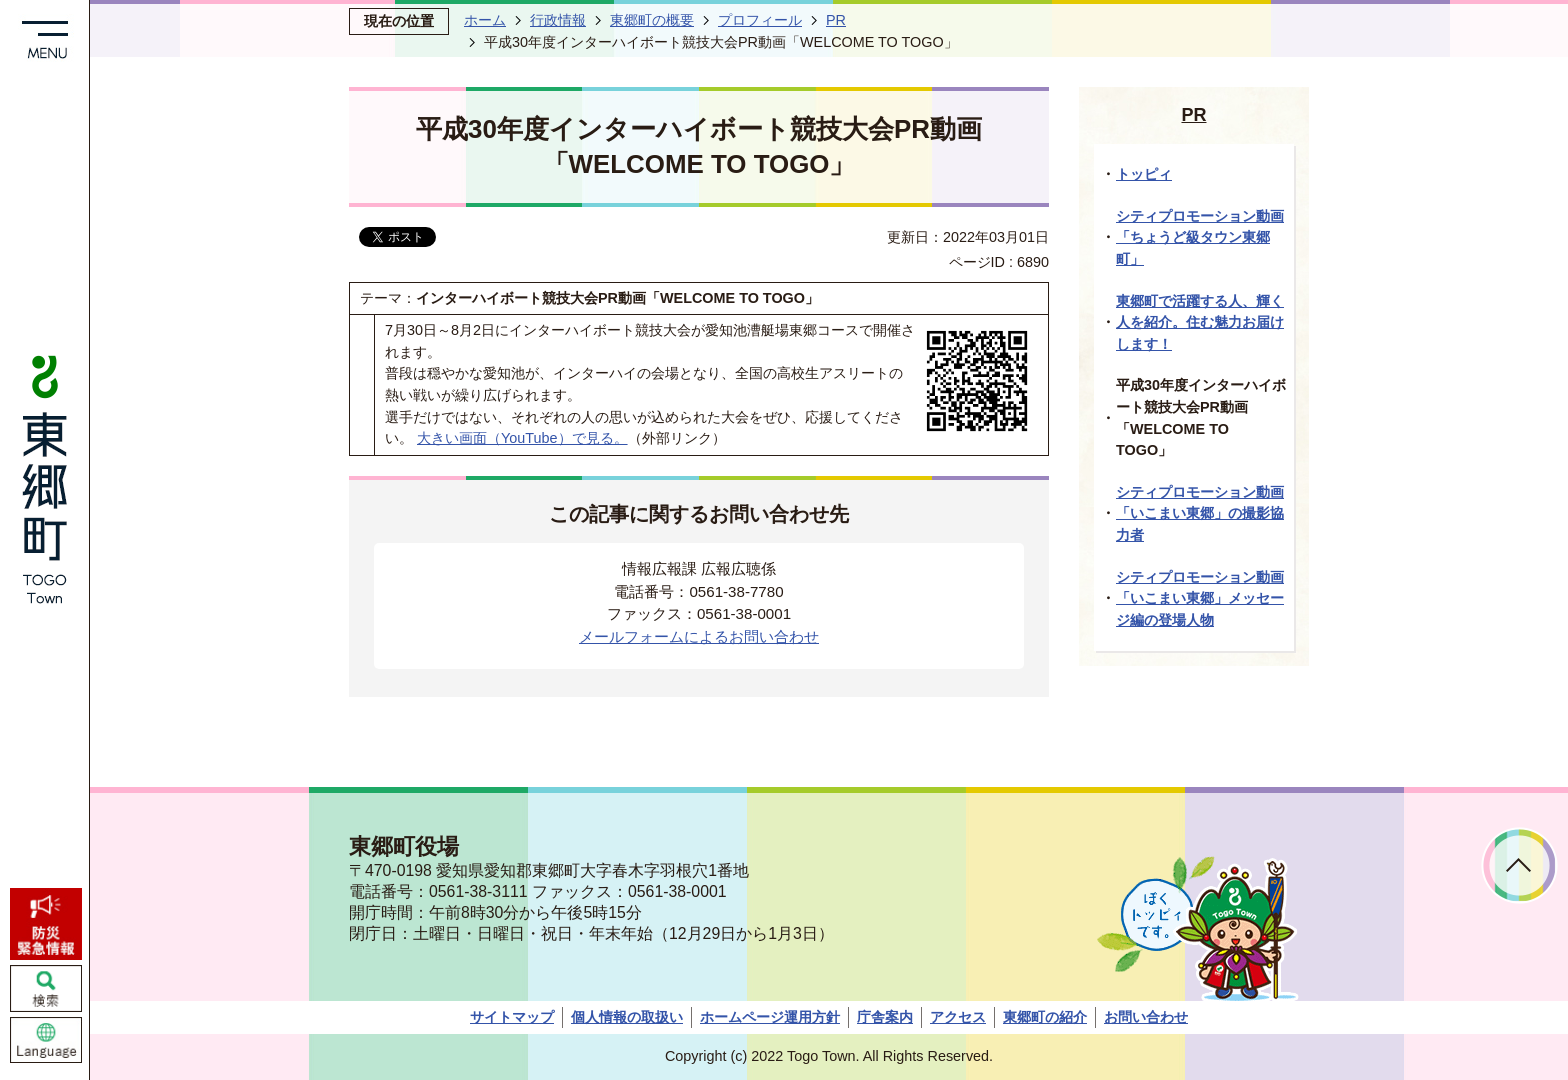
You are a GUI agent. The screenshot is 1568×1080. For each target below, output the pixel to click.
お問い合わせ (1146, 1017)
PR (836, 20)
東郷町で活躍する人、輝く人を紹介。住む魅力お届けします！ (1200, 322)
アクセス (958, 1017)
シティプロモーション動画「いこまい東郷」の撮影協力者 (1200, 513)
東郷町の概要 (652, 20)
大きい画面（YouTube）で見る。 (522, 438)
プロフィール (760, 20)
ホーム (485, 20)
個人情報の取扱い (627, 1017)
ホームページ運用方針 (770, 1017)
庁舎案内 (885, 1017)
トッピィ (1144, 174)
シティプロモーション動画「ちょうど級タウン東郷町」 (1200, 237)
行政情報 (558, 20)
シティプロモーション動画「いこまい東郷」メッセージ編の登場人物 (1200, 598)
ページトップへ (1519, 865)
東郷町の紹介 (1045, 1017)
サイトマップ (512, 1017)
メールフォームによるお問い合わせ (699, 636)
